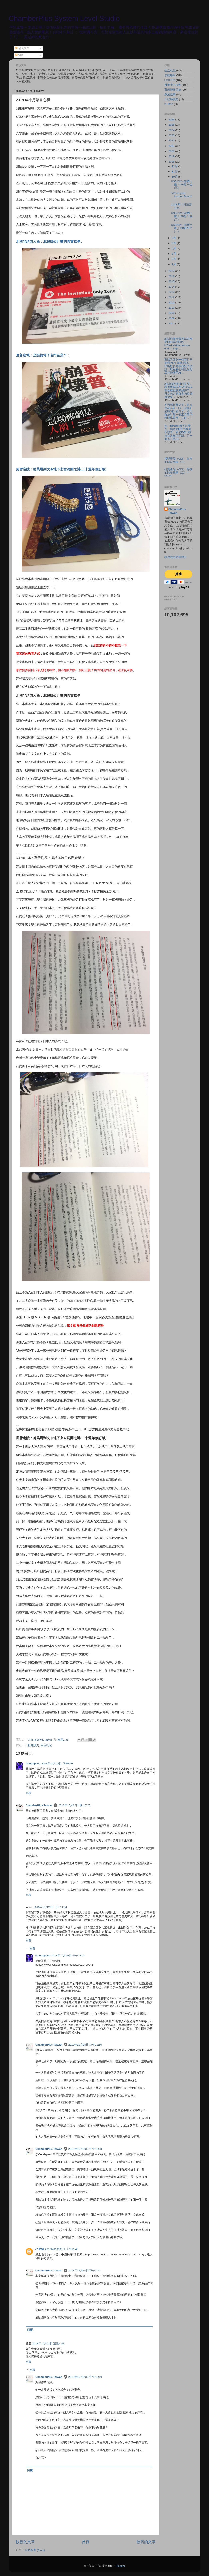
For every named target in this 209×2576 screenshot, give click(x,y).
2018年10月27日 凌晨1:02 (48, 2343)
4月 (174, 248)
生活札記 (46, 1745)
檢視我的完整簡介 (175, 557)
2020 (171, 151)
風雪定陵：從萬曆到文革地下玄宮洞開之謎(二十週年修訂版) (61, 469)
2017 (171, 270)
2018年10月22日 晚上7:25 (74, 1805)
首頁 (85, 2542)
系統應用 (170, 75)
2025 (171, 124)
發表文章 (22, 48)
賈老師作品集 (172, 89)
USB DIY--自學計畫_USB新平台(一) (181, 228)
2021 (171, 145)
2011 (171, 302)
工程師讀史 (32, 1745)
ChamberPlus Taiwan (39, 1805)
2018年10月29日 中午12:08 (85, 2148)
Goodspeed (33, 1763)
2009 (171, 312)
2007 (171, 323)
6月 (174, 243)
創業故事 (170, 94)
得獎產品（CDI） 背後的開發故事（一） (178, 460)
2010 (171, 307)
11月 (175, 171)
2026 (171, 119)
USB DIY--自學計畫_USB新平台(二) (181, 216)
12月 (175, 166)
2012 (171, 297)
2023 (171, 135)
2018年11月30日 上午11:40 (61, 2249)
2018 (171, 161)
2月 (174, 258)
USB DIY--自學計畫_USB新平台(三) (181, 184)
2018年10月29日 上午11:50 (85, 2044)
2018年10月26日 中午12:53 (68, 1955)
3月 (174, 253)
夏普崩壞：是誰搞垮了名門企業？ (41, 355)
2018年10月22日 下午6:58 (57, 1763)
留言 (19, 55)
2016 (171, 276)
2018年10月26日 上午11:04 (50, 1907)
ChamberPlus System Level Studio (64, 18)
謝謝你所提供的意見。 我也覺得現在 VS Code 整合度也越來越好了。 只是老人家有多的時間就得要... (178, 390)
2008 (171, 318)
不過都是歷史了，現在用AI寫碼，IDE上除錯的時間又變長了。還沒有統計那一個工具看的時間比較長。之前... (178, 411)
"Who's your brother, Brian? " (181, 196)
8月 (174, 237)
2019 (171, 156)
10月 (175, 176)
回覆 (28, 1793)
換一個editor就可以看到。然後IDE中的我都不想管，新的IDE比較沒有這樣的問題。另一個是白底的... (178, 432)
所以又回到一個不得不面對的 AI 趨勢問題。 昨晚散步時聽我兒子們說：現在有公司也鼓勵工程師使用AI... (178, 366)
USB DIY (169, 80)
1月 (174, 264)
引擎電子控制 (172, 84)
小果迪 (39, 2249)
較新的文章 (25, 2542)
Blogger (120, 2565)
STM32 (168, 104)
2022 (171, 140)
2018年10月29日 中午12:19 (85, 2376)
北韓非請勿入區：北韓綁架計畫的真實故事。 (50, 241)
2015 (171, 281)
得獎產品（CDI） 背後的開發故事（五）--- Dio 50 (178, 472)
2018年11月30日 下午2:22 (84, 2270)
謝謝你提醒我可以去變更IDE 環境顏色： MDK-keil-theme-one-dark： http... (178, 343)
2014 (171, 286)
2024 (171, 130)
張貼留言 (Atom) (35, 2550)
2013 (171, 291)
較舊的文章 (146, 2542)
